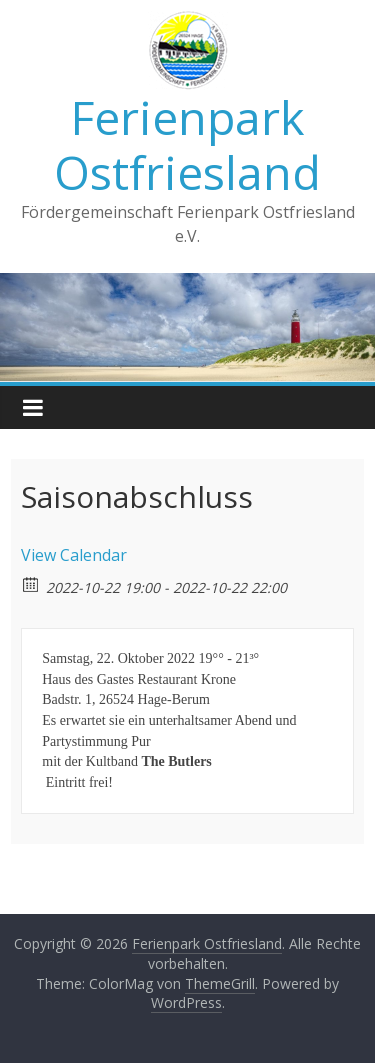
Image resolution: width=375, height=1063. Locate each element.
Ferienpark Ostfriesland (187, 144)
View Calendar (74, 555)
